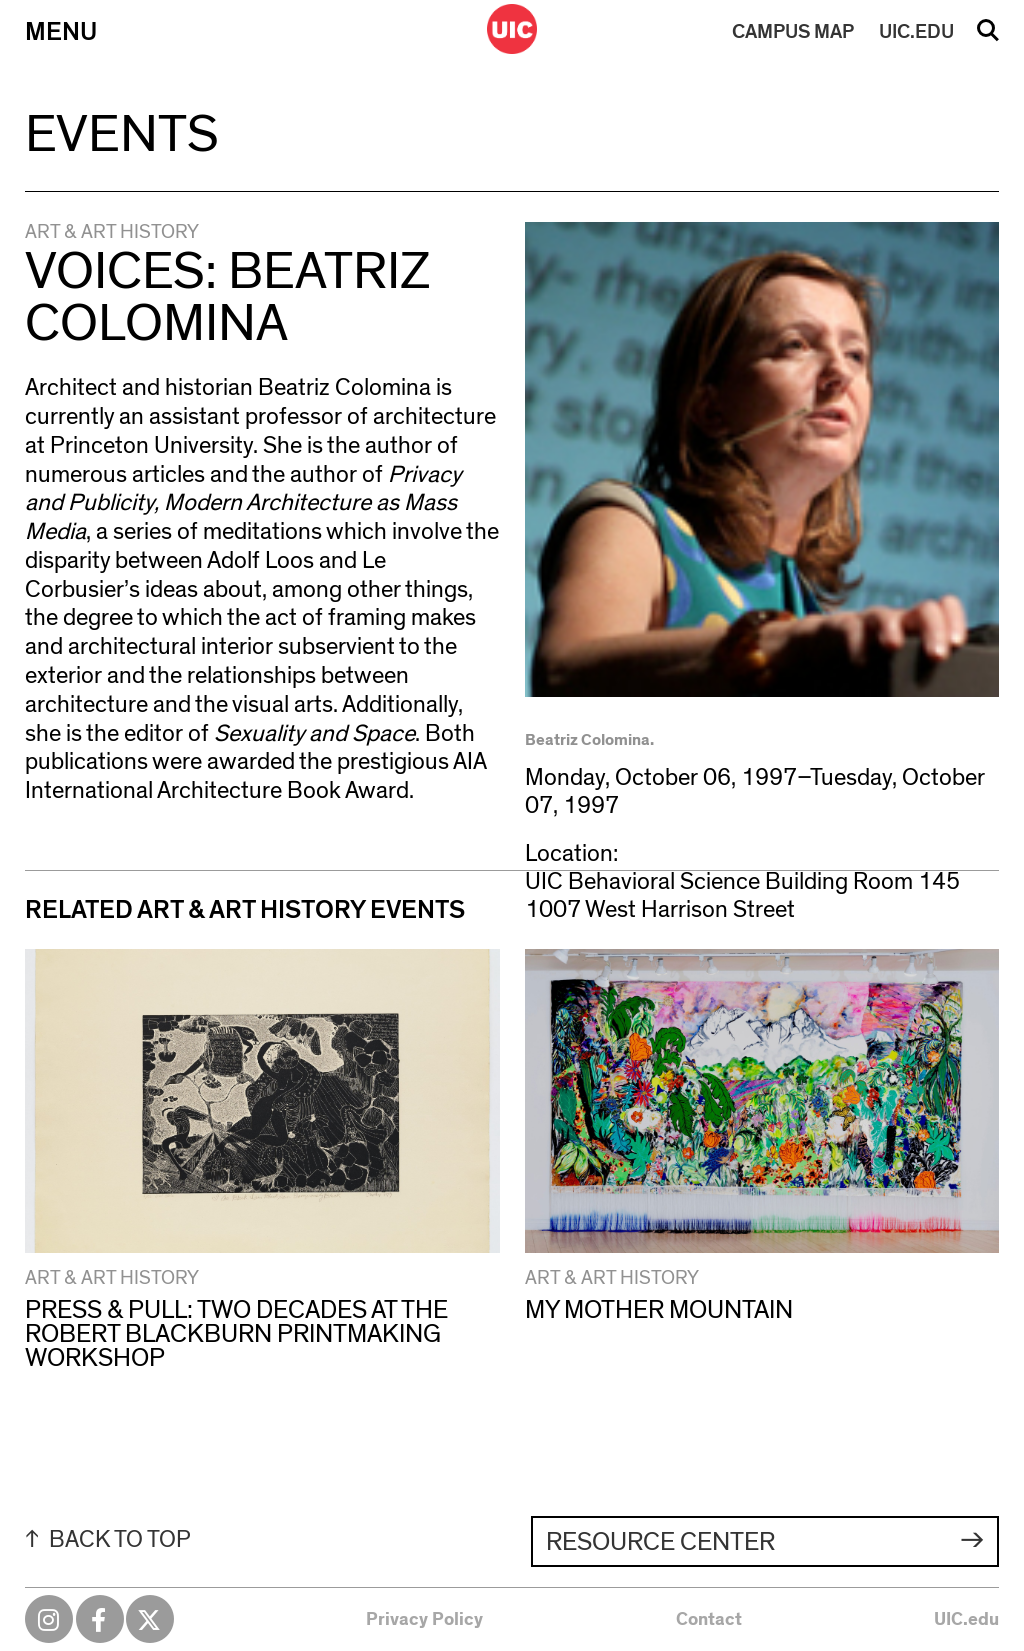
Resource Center (660, 1542)
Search (988, 37)
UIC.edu (966, 1620)
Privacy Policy (424, 1620)
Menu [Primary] (61, 32)
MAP (793, 32)
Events (122, 135)
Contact (709, 1620)
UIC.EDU (916, 32)
